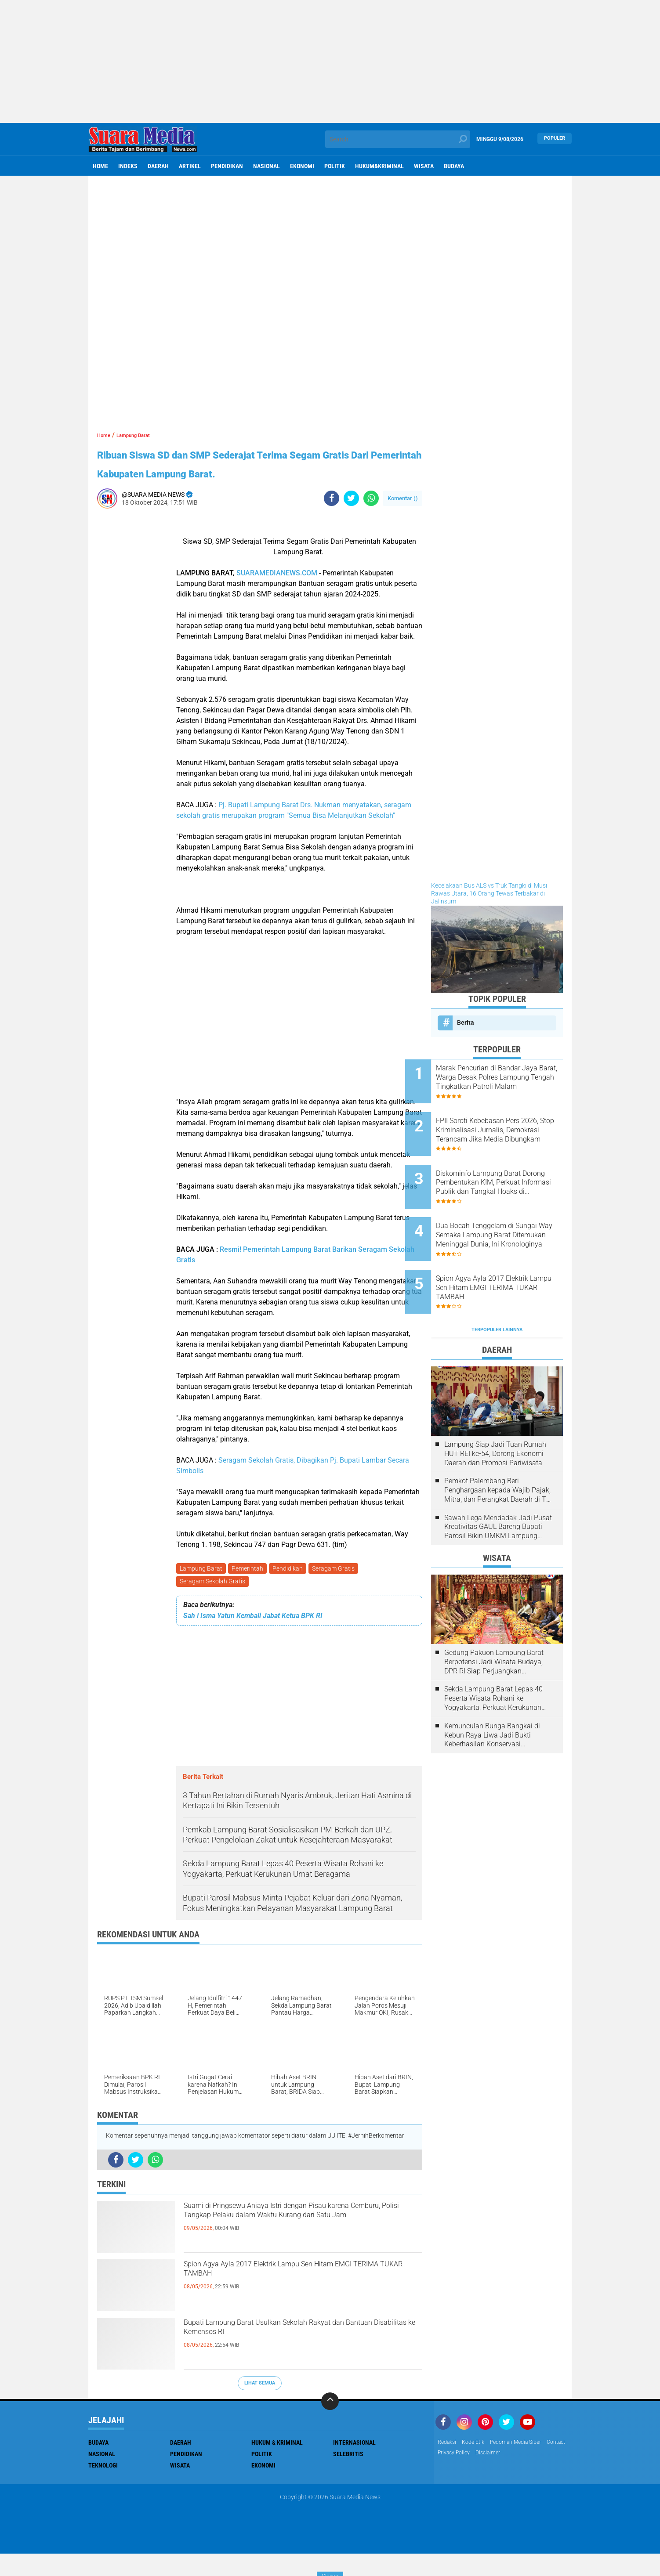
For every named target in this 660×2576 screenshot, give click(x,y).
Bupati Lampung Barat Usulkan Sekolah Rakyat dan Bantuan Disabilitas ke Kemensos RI (300, 2355)
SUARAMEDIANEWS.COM (276, 592)
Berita (465, 1022)
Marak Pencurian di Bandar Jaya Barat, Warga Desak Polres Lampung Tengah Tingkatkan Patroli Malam (504, 1077)
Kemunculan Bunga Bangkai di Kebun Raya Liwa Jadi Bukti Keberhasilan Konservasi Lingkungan (492, 1694)
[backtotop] (330, 2423)
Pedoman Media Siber (525, 2464)
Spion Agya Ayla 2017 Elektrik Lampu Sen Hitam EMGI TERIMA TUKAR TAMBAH (302, 2296)
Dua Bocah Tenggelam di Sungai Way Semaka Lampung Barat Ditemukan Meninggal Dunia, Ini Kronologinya (503, 1210)
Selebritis (348, 2476)
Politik (334, 166)
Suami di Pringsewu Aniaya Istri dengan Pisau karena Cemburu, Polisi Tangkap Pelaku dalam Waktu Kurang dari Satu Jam (298, 2245)
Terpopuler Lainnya (496, 1288)
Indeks (128, 166)
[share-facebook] (331, 517)
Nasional (266, 166)
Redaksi (448, 2464)
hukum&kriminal (379, 166)
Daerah (158, 166)
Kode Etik (477, 2464)
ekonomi (302, 166)
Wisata (424, 166)
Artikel (190, 166)
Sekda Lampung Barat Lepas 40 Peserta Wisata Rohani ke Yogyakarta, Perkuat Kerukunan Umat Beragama (493, 1657)
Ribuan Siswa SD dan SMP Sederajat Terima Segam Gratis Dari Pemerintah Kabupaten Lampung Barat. (254, 472)
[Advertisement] (330, 61)
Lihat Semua (259, 2405)
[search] (397, 139)
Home (100, 166)
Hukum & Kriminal (277, 2464)
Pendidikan (227, 166)
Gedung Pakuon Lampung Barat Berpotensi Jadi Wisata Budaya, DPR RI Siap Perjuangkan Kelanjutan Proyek (494, 1621)
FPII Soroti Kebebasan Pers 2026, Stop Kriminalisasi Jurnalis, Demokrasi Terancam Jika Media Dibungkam (509, 1121)
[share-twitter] (351, 517)
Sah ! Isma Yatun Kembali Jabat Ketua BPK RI (253, 1638)
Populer (554, 139)
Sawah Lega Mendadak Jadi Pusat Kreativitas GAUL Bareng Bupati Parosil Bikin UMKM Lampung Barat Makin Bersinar (498, 1485)
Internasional (354, 2464)
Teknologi (103, 2487)
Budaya (454, 166)
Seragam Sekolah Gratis (213, 1603)
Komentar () (403, 517)
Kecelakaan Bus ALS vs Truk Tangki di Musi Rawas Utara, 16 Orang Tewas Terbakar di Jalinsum (489, 893)
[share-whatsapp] (371, 517)
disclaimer (523, 2476)
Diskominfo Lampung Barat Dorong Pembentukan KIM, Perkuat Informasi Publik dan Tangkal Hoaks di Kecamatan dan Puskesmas (507, 1166)
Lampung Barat (202, 1588)
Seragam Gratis (339, 1588)
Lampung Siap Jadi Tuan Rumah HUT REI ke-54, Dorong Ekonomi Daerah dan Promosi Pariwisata (495, 1412)
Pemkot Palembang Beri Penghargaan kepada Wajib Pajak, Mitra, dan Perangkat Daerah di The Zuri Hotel (499, 1449)
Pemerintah (250, 1588)
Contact (449, 2476)
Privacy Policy (484, 2476)
